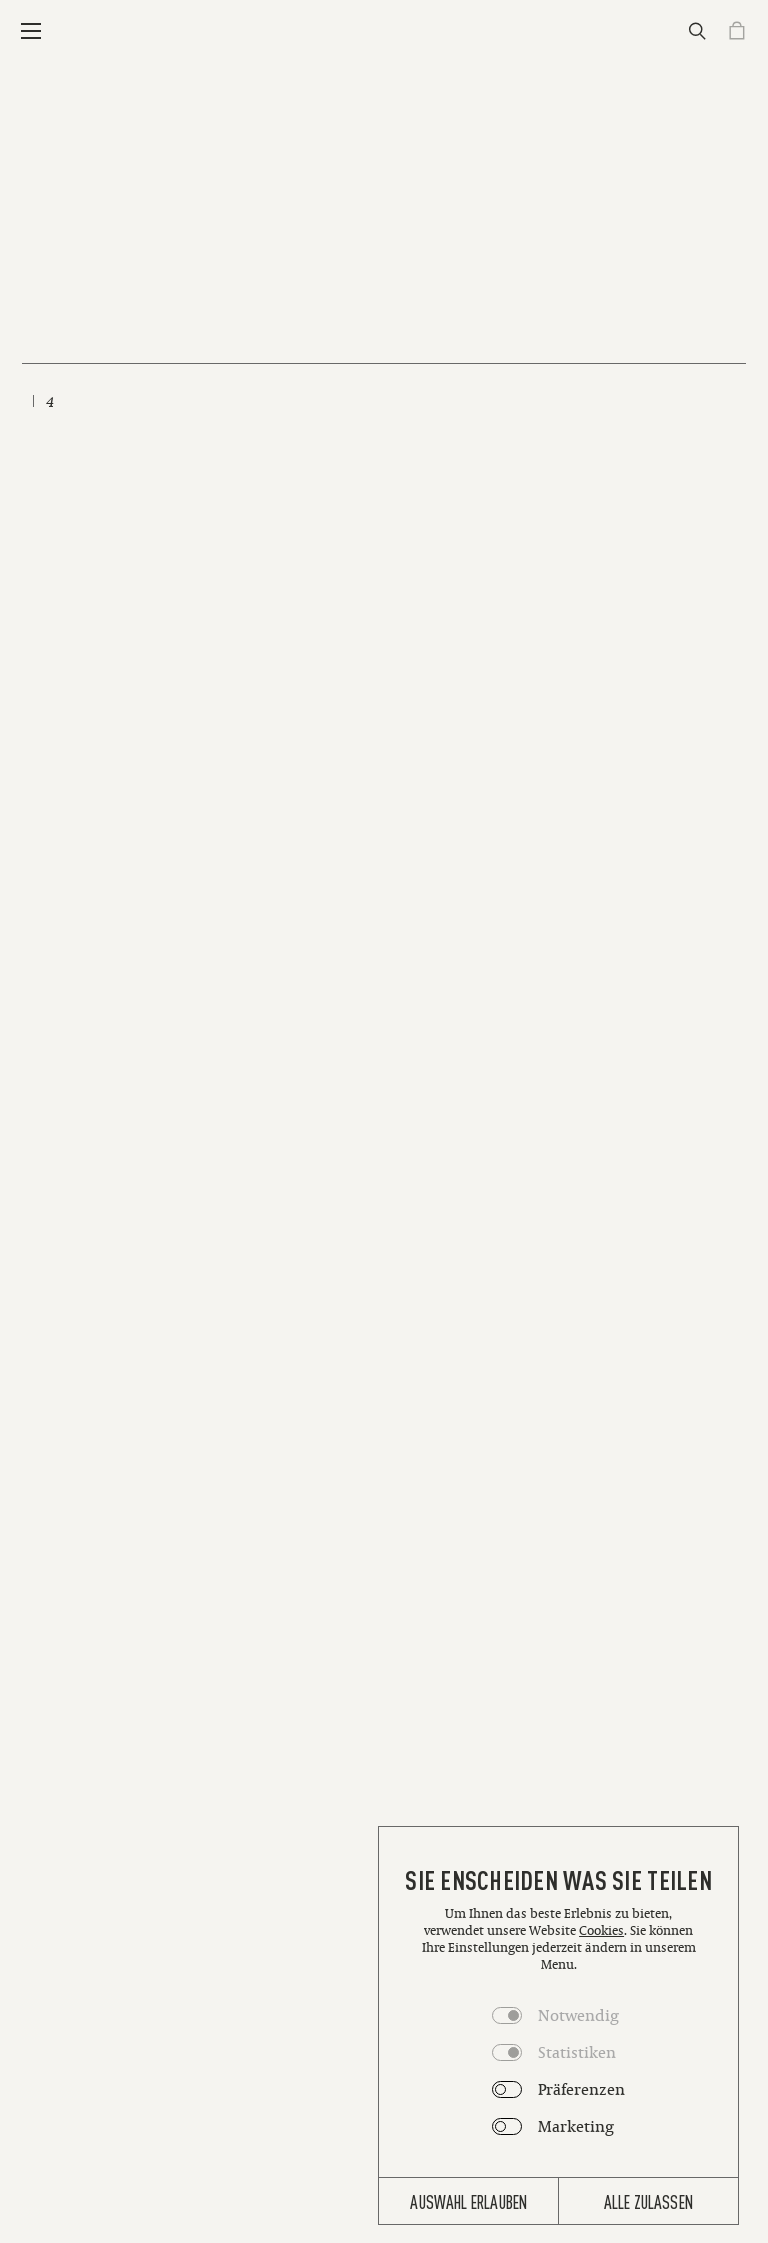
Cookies (601, 1930)
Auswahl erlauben (468, 2201)
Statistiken (577, 2052)
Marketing (576, 2126)
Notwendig (578, 2015)
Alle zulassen (648, 2201)
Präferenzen (581, 2089)
